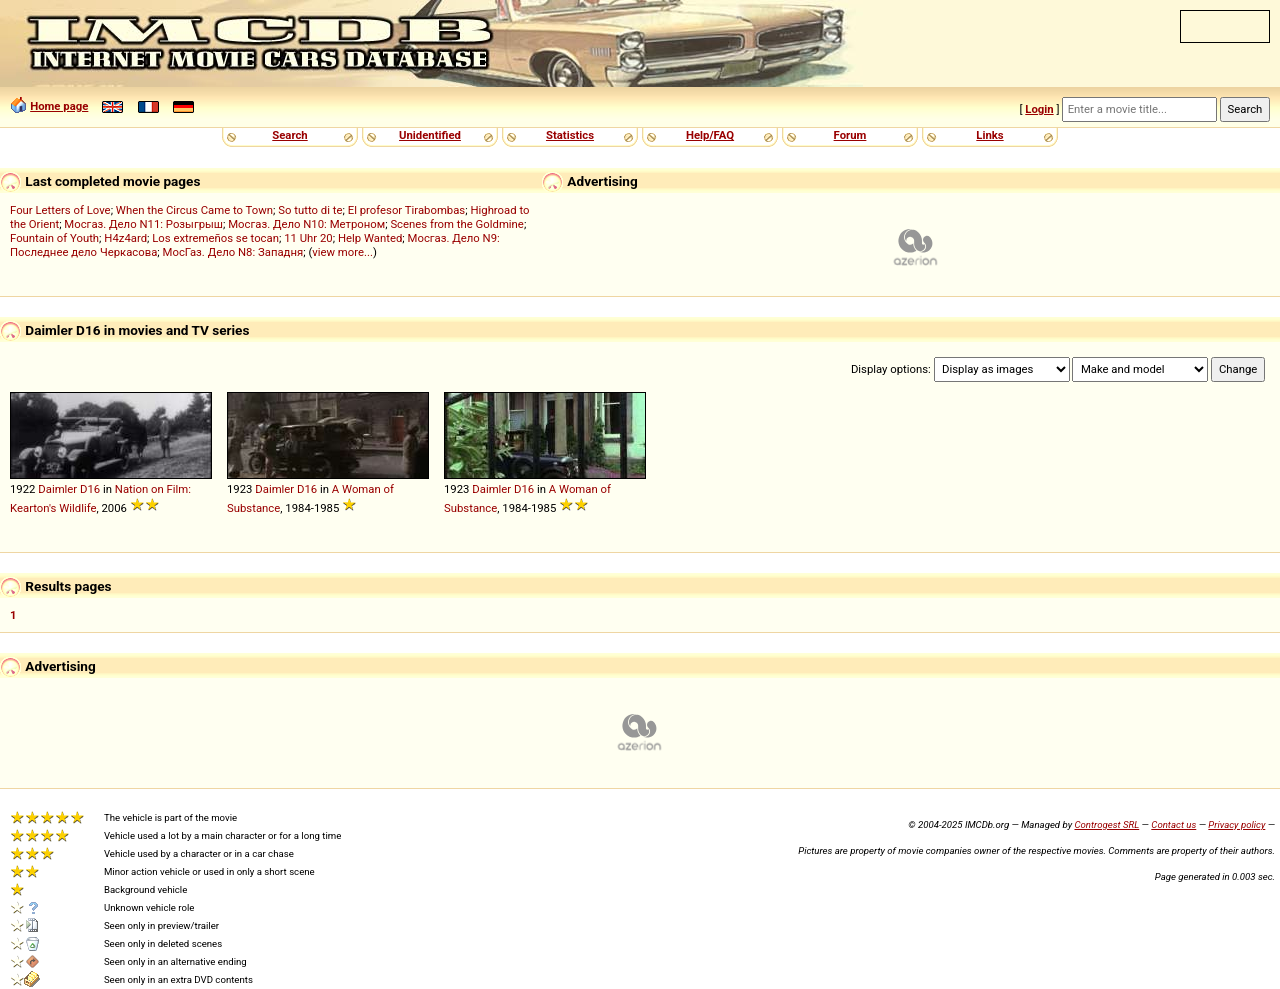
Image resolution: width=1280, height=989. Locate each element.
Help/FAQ (710, 135)
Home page (59, 106)
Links (989, 135)
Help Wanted (370, 238)
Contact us (1173, 824)
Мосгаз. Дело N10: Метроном (306, 224)
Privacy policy (1236, 824)
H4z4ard (125, 238)
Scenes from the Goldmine (457, 224)
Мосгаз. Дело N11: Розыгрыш (143, 224)
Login (1039, 109)
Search (289, 135)
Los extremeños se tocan (215, 238)
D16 (90, 489)
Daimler (57, 489)
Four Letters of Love (60, 210)
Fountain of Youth (54, 238)
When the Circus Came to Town (194, 210)
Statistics (570, 135)
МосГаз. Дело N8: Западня (233, 252)
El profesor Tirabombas (407, 210)
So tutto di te (310, 210)
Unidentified (430, 135)
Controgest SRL (1106, 824)
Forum (850, 135)
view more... (342, 252)
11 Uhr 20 (308, 238)
